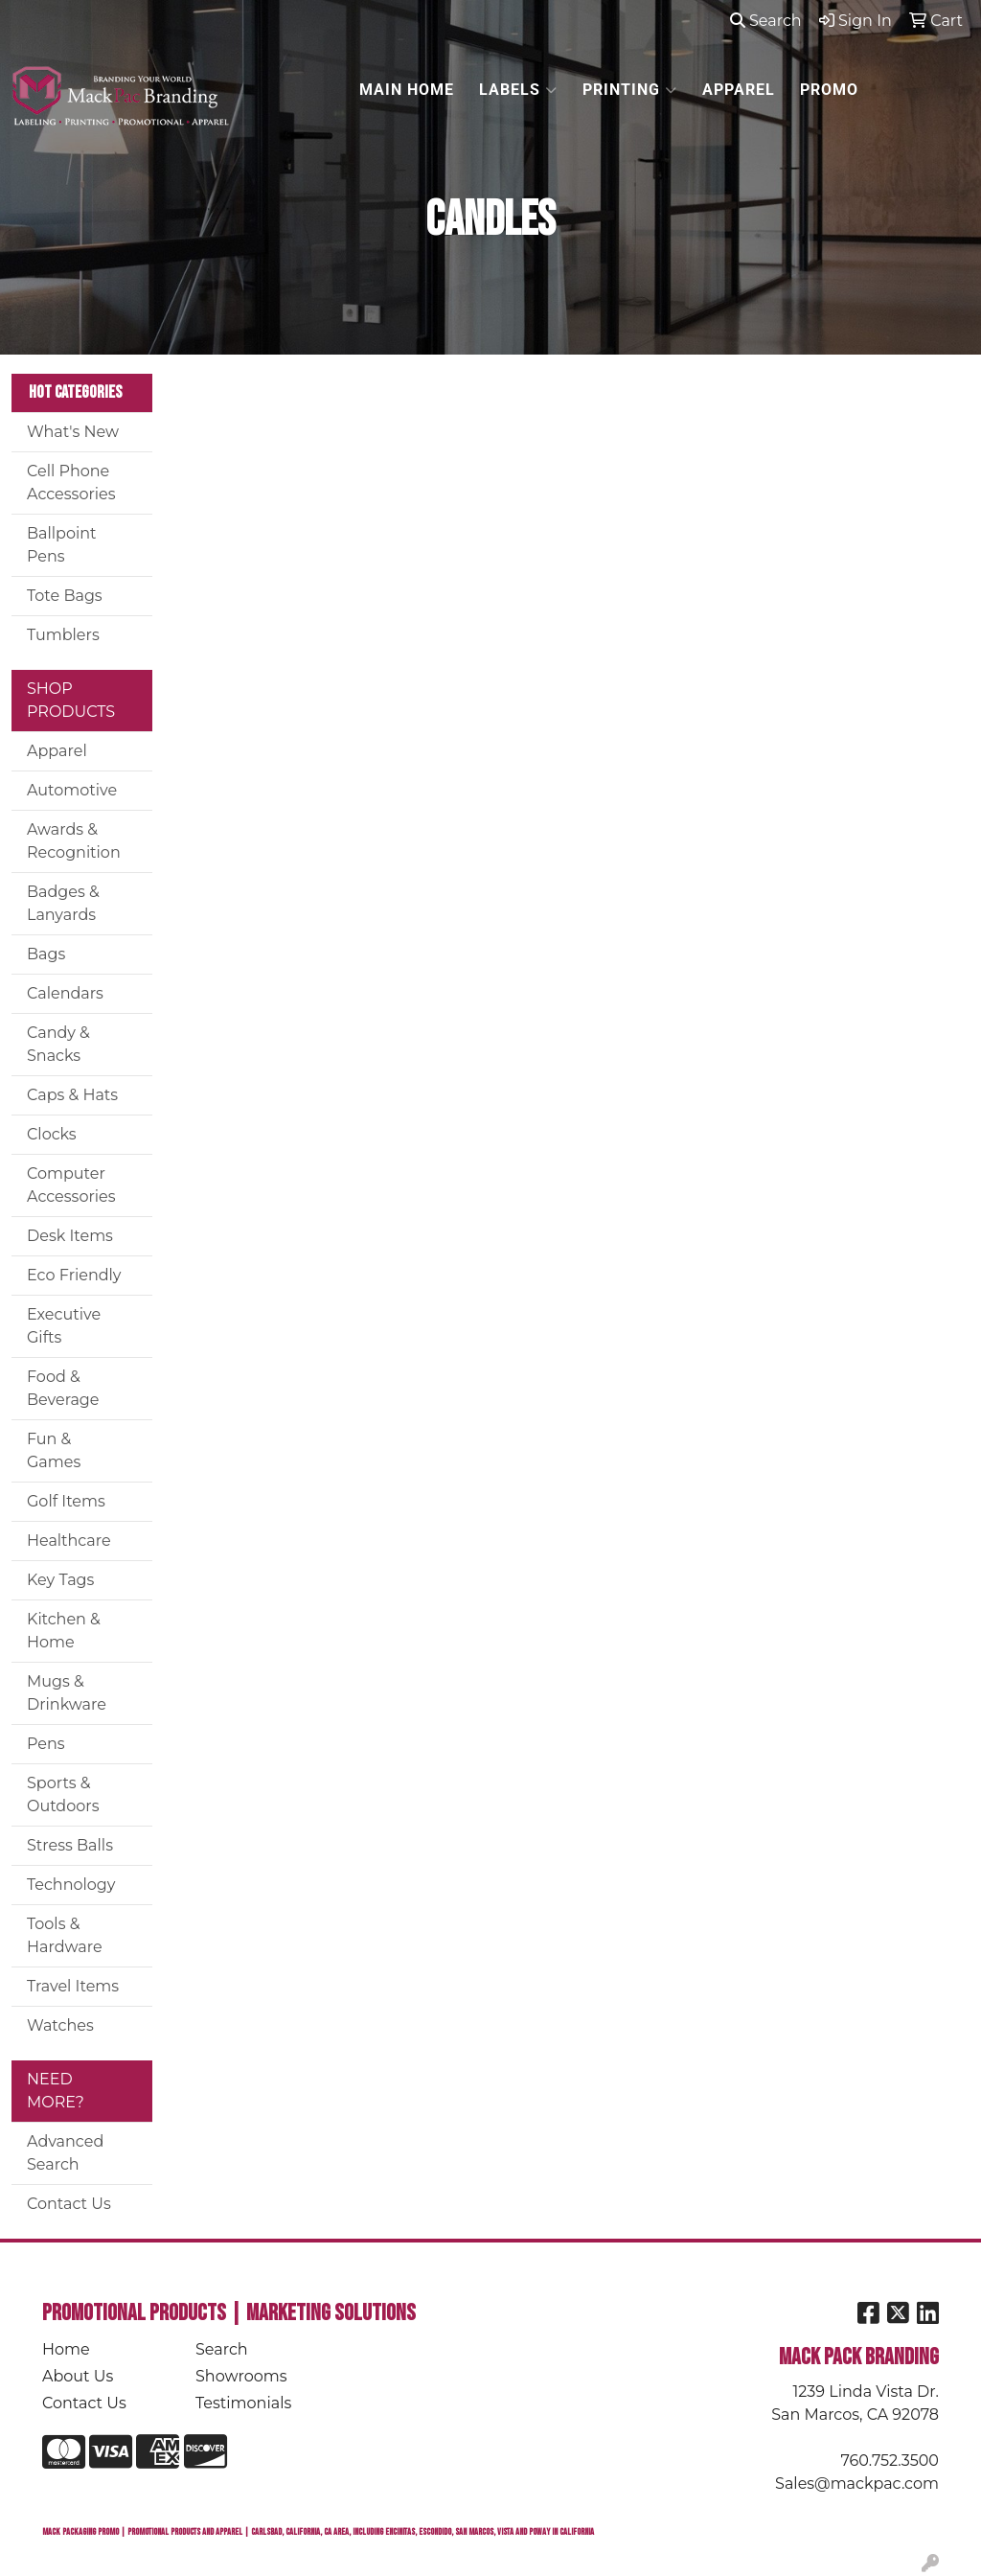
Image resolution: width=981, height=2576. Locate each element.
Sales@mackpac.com (857, 2483)
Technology (71, 1884)
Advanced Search (65, 2153)
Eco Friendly (74, 1275)
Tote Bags (65, 595)
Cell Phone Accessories (71, 482)
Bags (46, 954)
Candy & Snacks (58, 1044)
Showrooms (241, 2376)
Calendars (65, 993)
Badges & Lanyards (63, 903)
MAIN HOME (406, 89)
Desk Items (70, 1236)
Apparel (57, 751)
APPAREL (738, 89)
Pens (46, 1744)
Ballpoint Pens (62, 544)
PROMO (829, 89)
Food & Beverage (63, 1388)
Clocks (52, 1134)
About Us (77, 2376)
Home (66, 2349)
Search (766, 21)
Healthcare (69, 1540)
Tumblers (63, 635)
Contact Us (69, 2204)
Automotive (72, 790)
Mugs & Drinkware (66, 1693)
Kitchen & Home (64, 1630)
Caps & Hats (72, 1095)
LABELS (518, 90)
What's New (73, 432)
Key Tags (60, 1580)
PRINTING (629, 90)
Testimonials (243, 2403)
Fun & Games (53, 1450)
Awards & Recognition (74, 841)
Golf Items (66, 1501)
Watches (60, 2025)
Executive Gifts (64, 1325)
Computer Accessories (71, 1185)
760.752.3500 (890, 2460)
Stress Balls (70, 1845)
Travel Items (73, 1986)
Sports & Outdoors (63, 1794)
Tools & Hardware (65, 1935)
